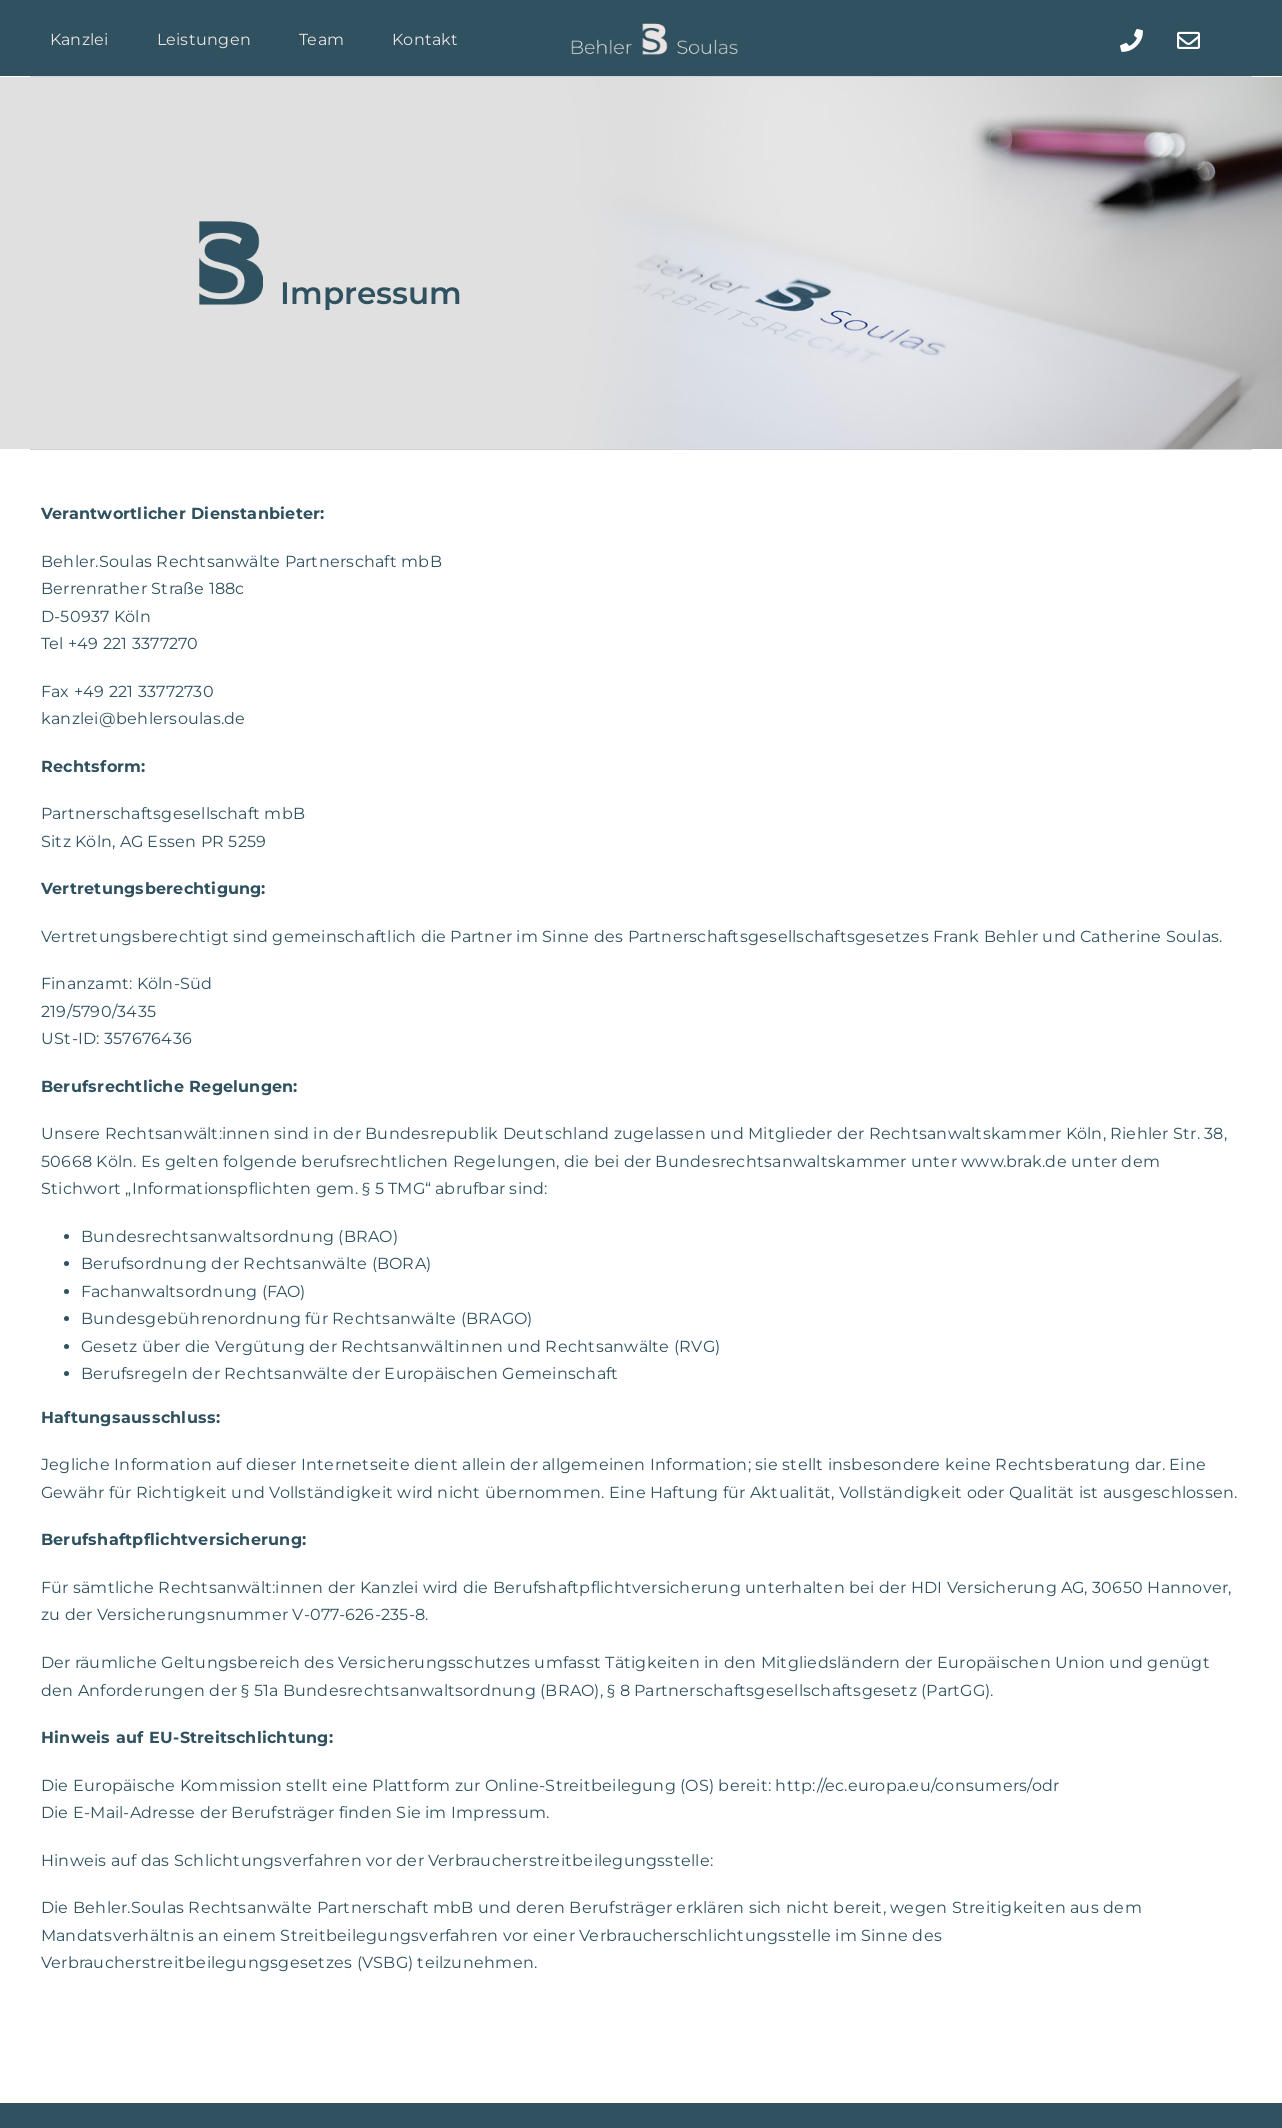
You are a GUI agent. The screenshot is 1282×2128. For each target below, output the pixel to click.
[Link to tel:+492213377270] (1131, 41)
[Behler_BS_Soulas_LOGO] (654, 28)
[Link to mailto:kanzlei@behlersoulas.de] (1188, 41)
